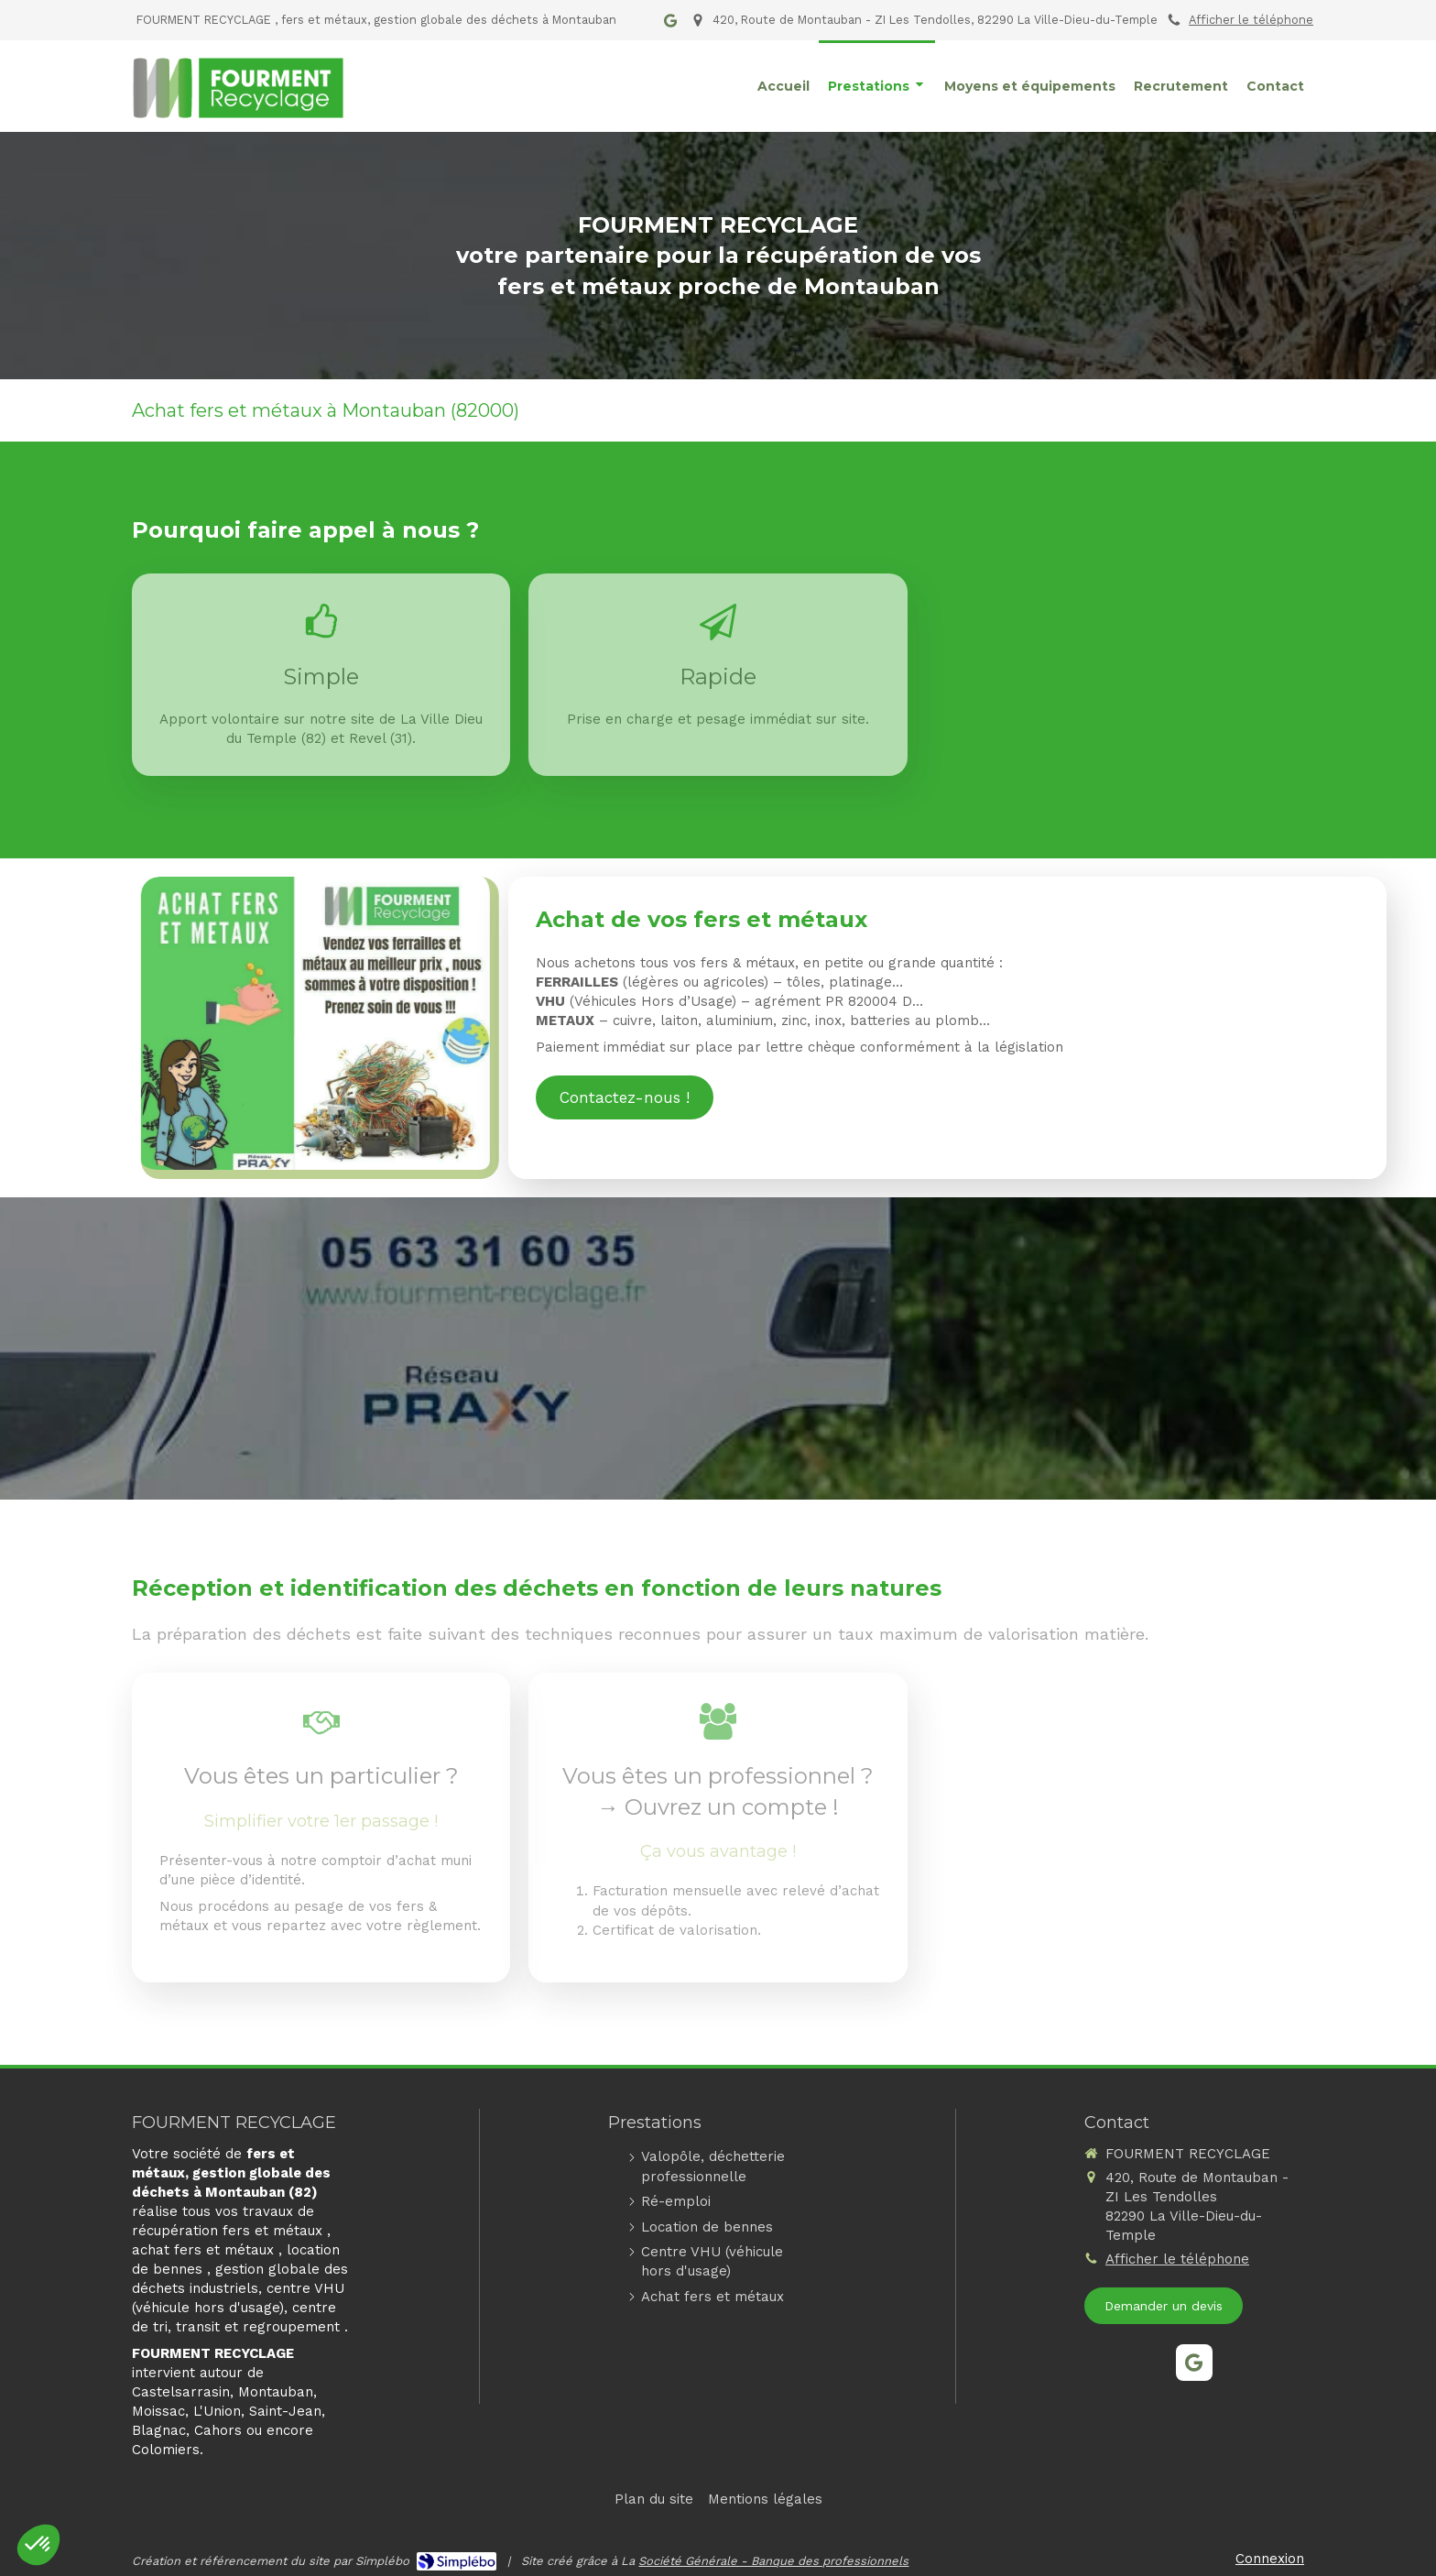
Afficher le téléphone (1251, 20)
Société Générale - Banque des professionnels (773, 2561)
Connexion (1269, 2558)
